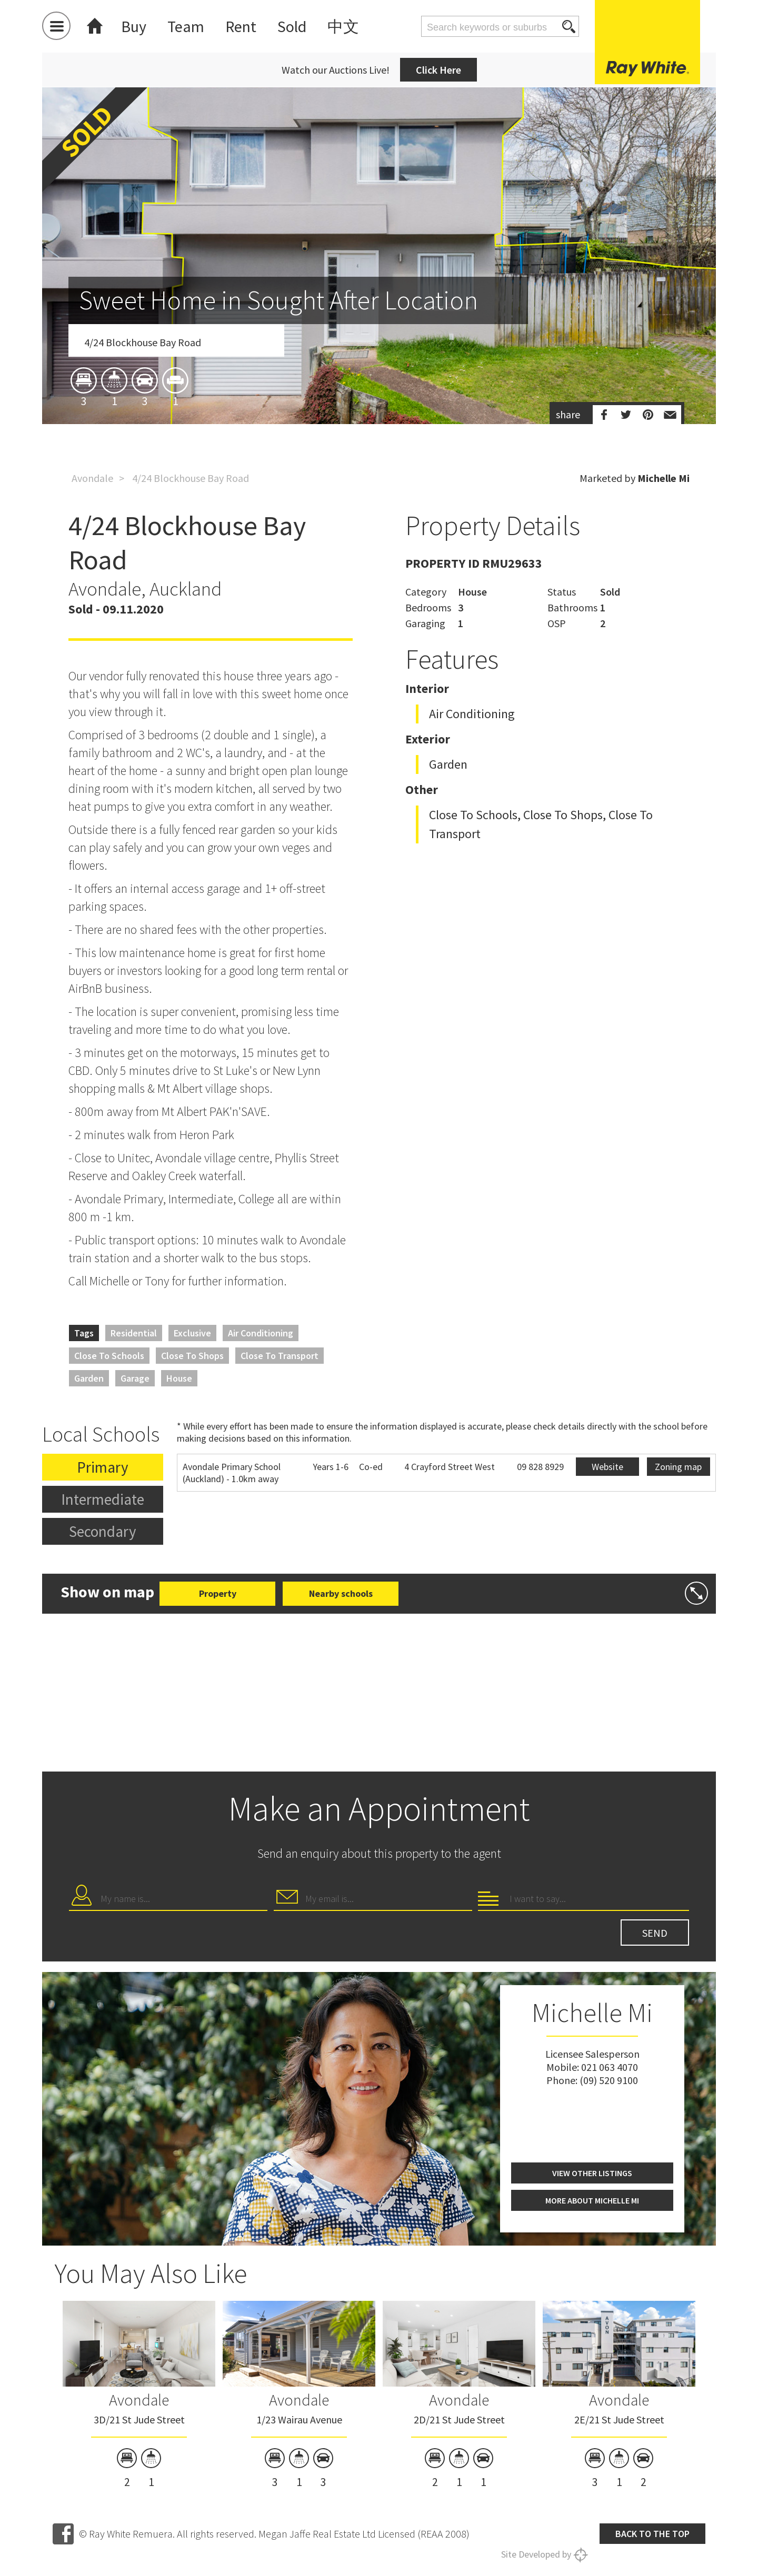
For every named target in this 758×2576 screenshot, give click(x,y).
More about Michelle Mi (592, 2200)
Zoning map (678, 1467)
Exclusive (192, 1333)
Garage (135, 1378)
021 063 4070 (609, 2067)
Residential (134, 1333)
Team (185, 26)
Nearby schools (341, 1593)
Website (607, 1467)
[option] (379, 317)
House (179, 1378)
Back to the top (652, 2534)
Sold (291, 26)
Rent (240, 26)
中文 (343, 26)
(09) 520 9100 (609, 2080)
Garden (89, 1378)
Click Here (438, 69)
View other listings (592, 2173)
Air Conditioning (260, 1333)
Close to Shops (192, 1356)
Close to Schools (109, 1356)
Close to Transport (279, 1356)
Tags (84, 1333)
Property (217, 1593)
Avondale (92, 478)
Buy (133, 26)
